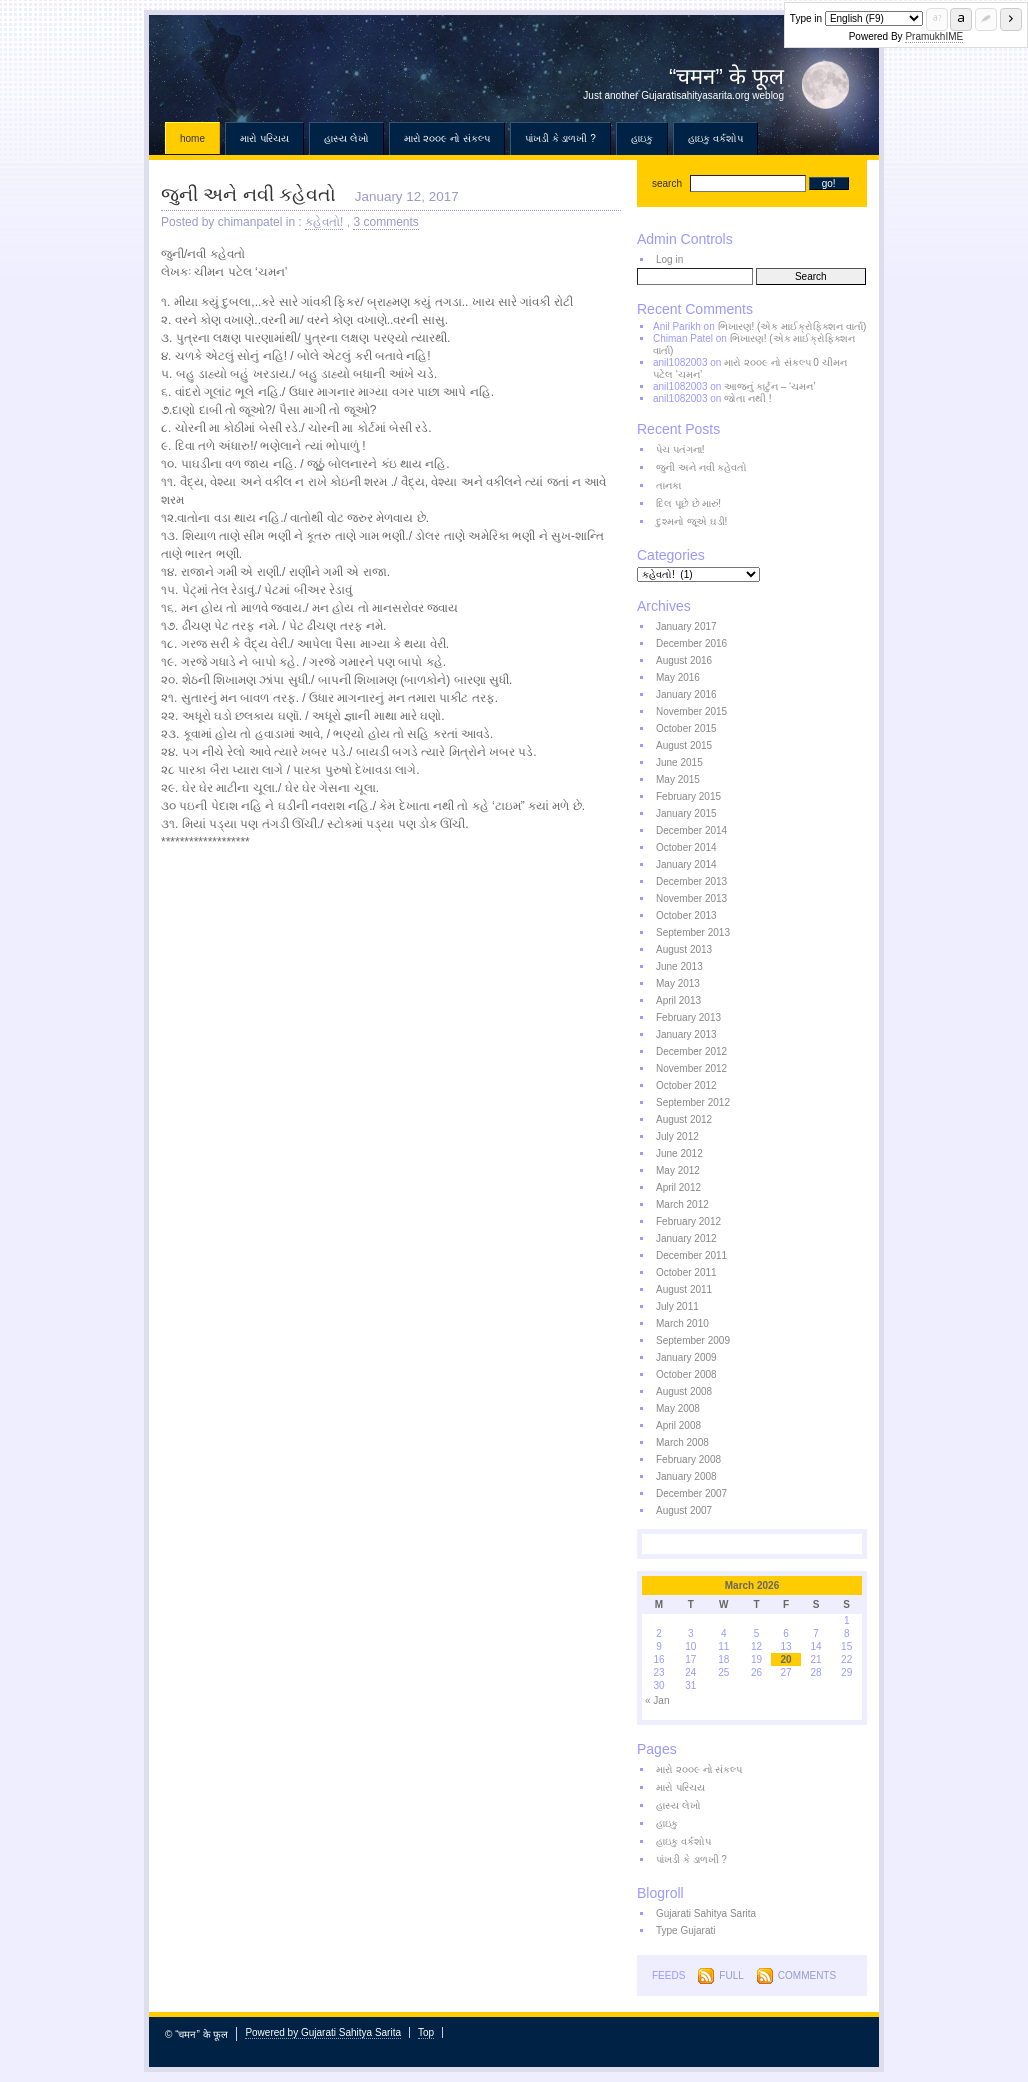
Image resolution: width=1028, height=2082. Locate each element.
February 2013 (688, 1017)
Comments (807, 1975)
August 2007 (684, 1510)
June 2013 (679, 966)
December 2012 (691, 1051)
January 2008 (686, 1476)
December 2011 (691, 1255)
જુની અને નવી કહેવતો (248, 194)
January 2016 (686, 694)
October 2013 (686, 915)
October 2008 (686, 1374)
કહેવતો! (324, 222)
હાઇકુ (642, 138)
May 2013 (678, 983)
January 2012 (686, 1238)
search (667, 183)
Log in (669, 259)
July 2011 (677, 1306)
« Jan (657, 1700)
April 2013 (678, 1000)
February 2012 (688, 1221)
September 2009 (693, 1340)
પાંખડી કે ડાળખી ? (560, 138)
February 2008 (688, 1459)
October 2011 (686, 1272)
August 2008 (684, 1391)
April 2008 (678, 1425)
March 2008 (682, 1442)
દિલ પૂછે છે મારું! (688, 503)
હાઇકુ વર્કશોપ (715, 138)
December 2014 (691, 830)
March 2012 (682, 1204)
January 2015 (686, 813)
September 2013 (693, 932)
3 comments (385, 222)
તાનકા (668, 485)
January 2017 (686, 626)
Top (426, 2032)
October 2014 (686, 847)
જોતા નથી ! (747, 398)
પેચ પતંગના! (680, 449)
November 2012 (691, 1068)
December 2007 (691, 1493)
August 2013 (684, 949)
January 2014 (686, 864)
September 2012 (693, 1102)
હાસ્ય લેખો (346, 138)
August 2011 (684, 1289)
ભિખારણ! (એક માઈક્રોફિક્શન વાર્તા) (792, 326)
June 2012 (679, 1153)
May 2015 (678, 779)
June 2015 (679, 762)
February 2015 (688, 796)
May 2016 (678, 677)
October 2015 (686, 728)
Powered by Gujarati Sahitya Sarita (323, 2032)
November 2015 (691, 711)
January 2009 (686, 1357)
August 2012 (684, 1119)
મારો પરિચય (264, 138)
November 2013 (691, 898)
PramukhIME (934, 36)
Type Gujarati (685, 1930)
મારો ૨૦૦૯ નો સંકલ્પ (447, 138)
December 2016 (691, 643)
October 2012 (686, 1085)
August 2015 (684, 745)
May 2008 (678, 1408)
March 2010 (682, 1323)
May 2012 (678, 1170)
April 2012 (678, 1187)
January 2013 (686, 1034)
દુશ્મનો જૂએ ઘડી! (691, 521)
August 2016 (684, 660)
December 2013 (691, 881)
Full (731, 1975)
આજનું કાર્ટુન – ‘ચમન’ (769, 386)
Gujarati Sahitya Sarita (706, 1913)
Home (192, 138)
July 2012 (677, 1136)
